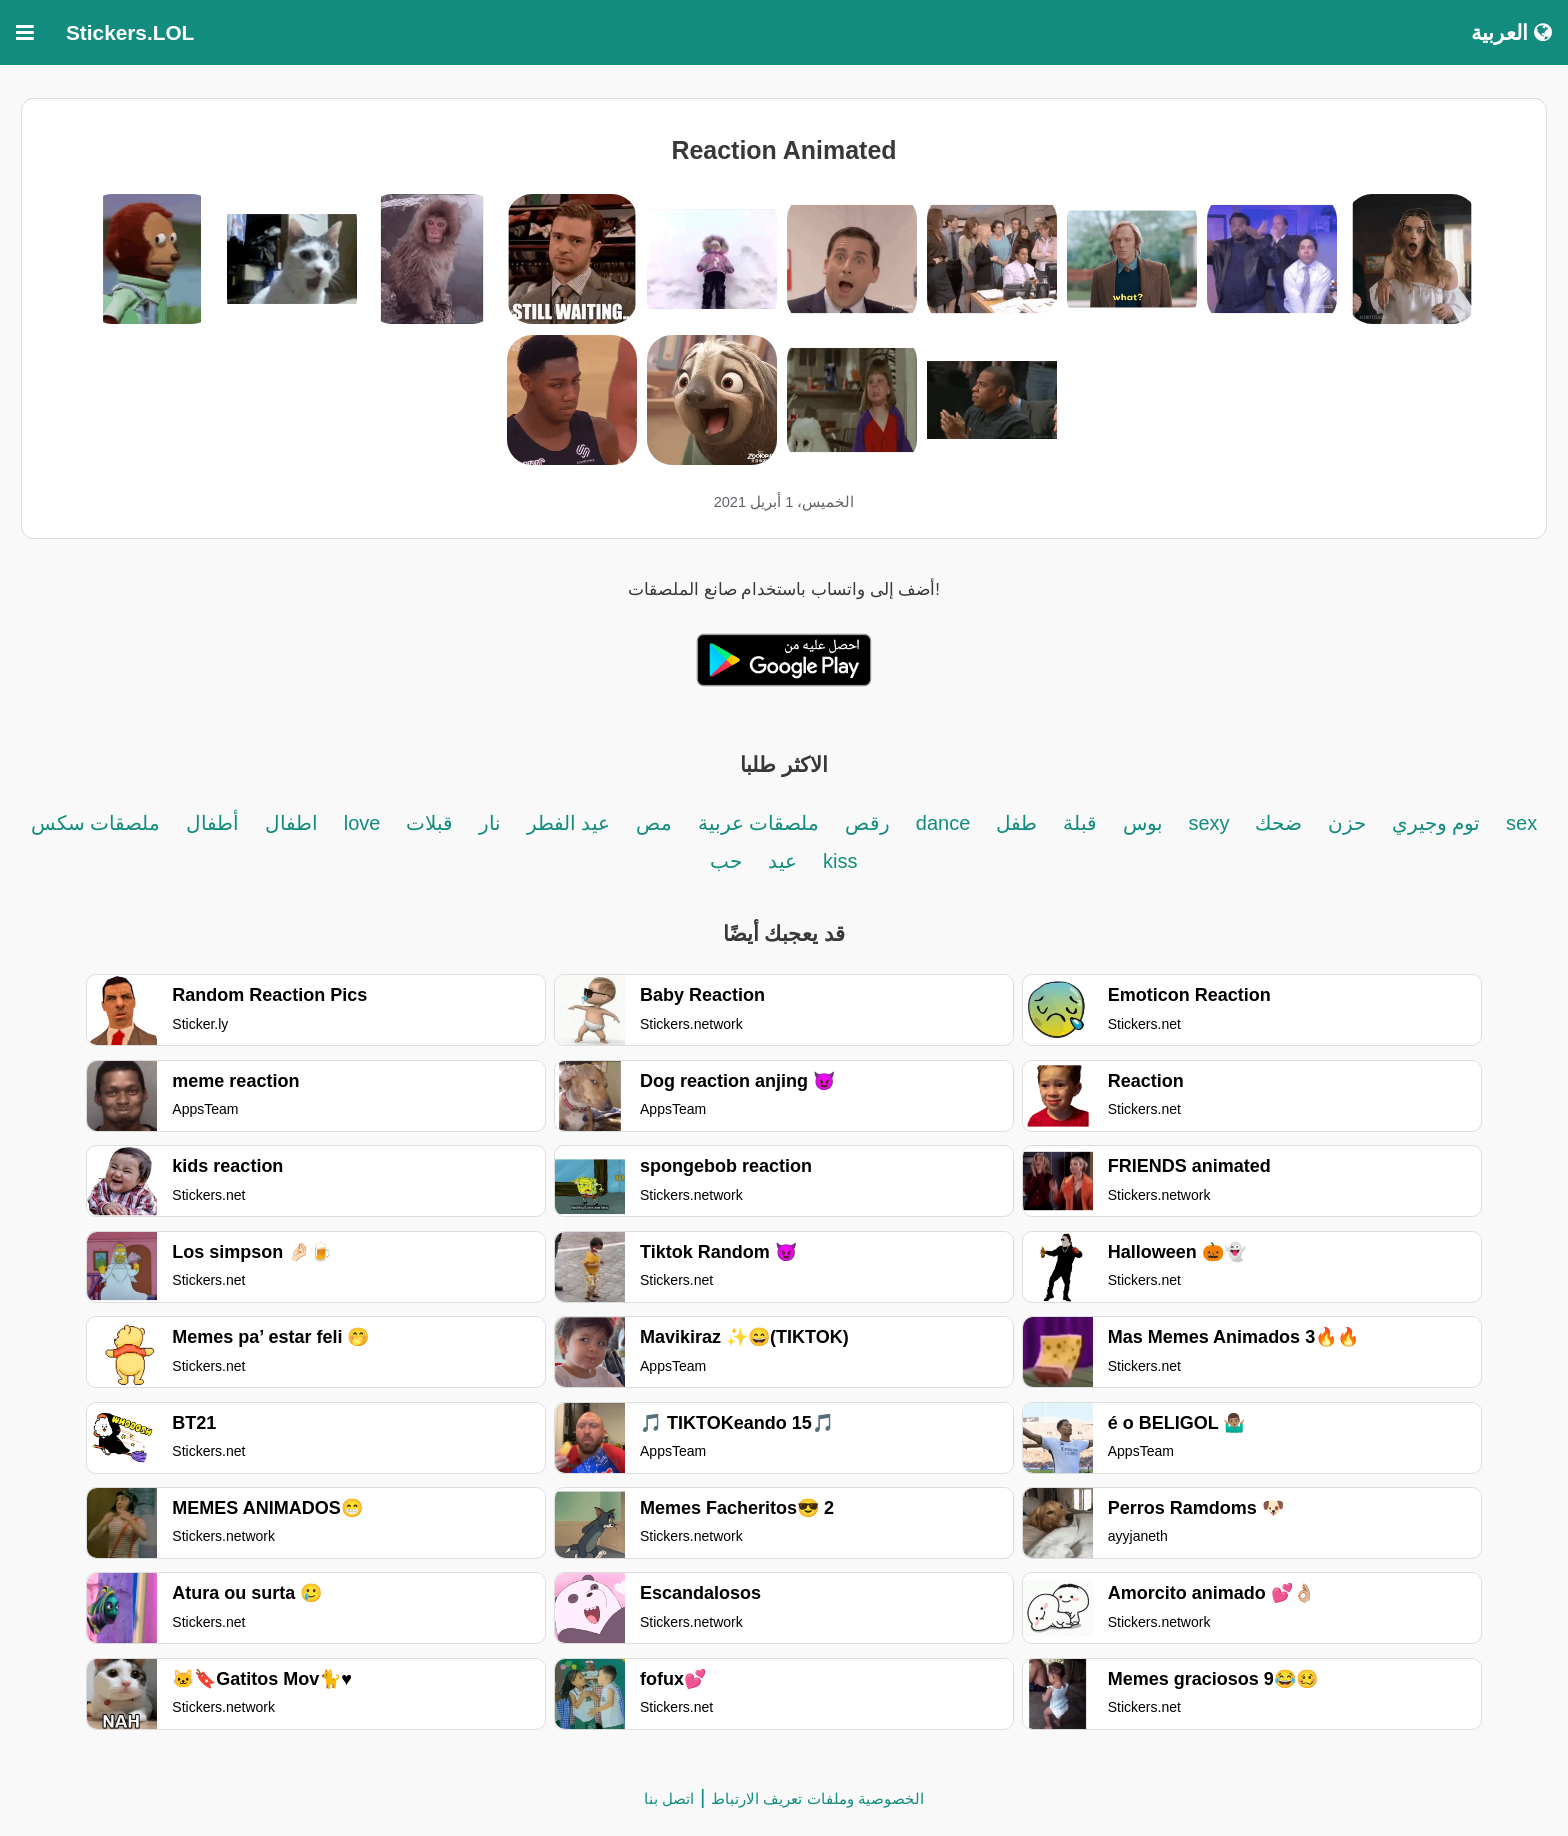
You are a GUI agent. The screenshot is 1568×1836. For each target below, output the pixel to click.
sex (1521, 823)
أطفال (212, 823)
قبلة (1080, 823)
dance (943, 823)
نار (490, 823)
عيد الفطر (569, 823)
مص (654, 823)
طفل (1016, 823)
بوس (1143, 823)
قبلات (429, 823)
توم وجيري (1433, 823)
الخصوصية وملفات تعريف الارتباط (817, 1798)
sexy (1208, 823)
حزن (1347, 823)
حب (726, 861)
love (365, 823)
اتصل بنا (669, 1798)
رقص (867, 823)
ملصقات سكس (96, 823)
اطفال (291, 823)
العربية (1511, 32)
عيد (782, 861)
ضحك (1278, 823)
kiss (840, 861)
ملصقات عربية (759, 823)
